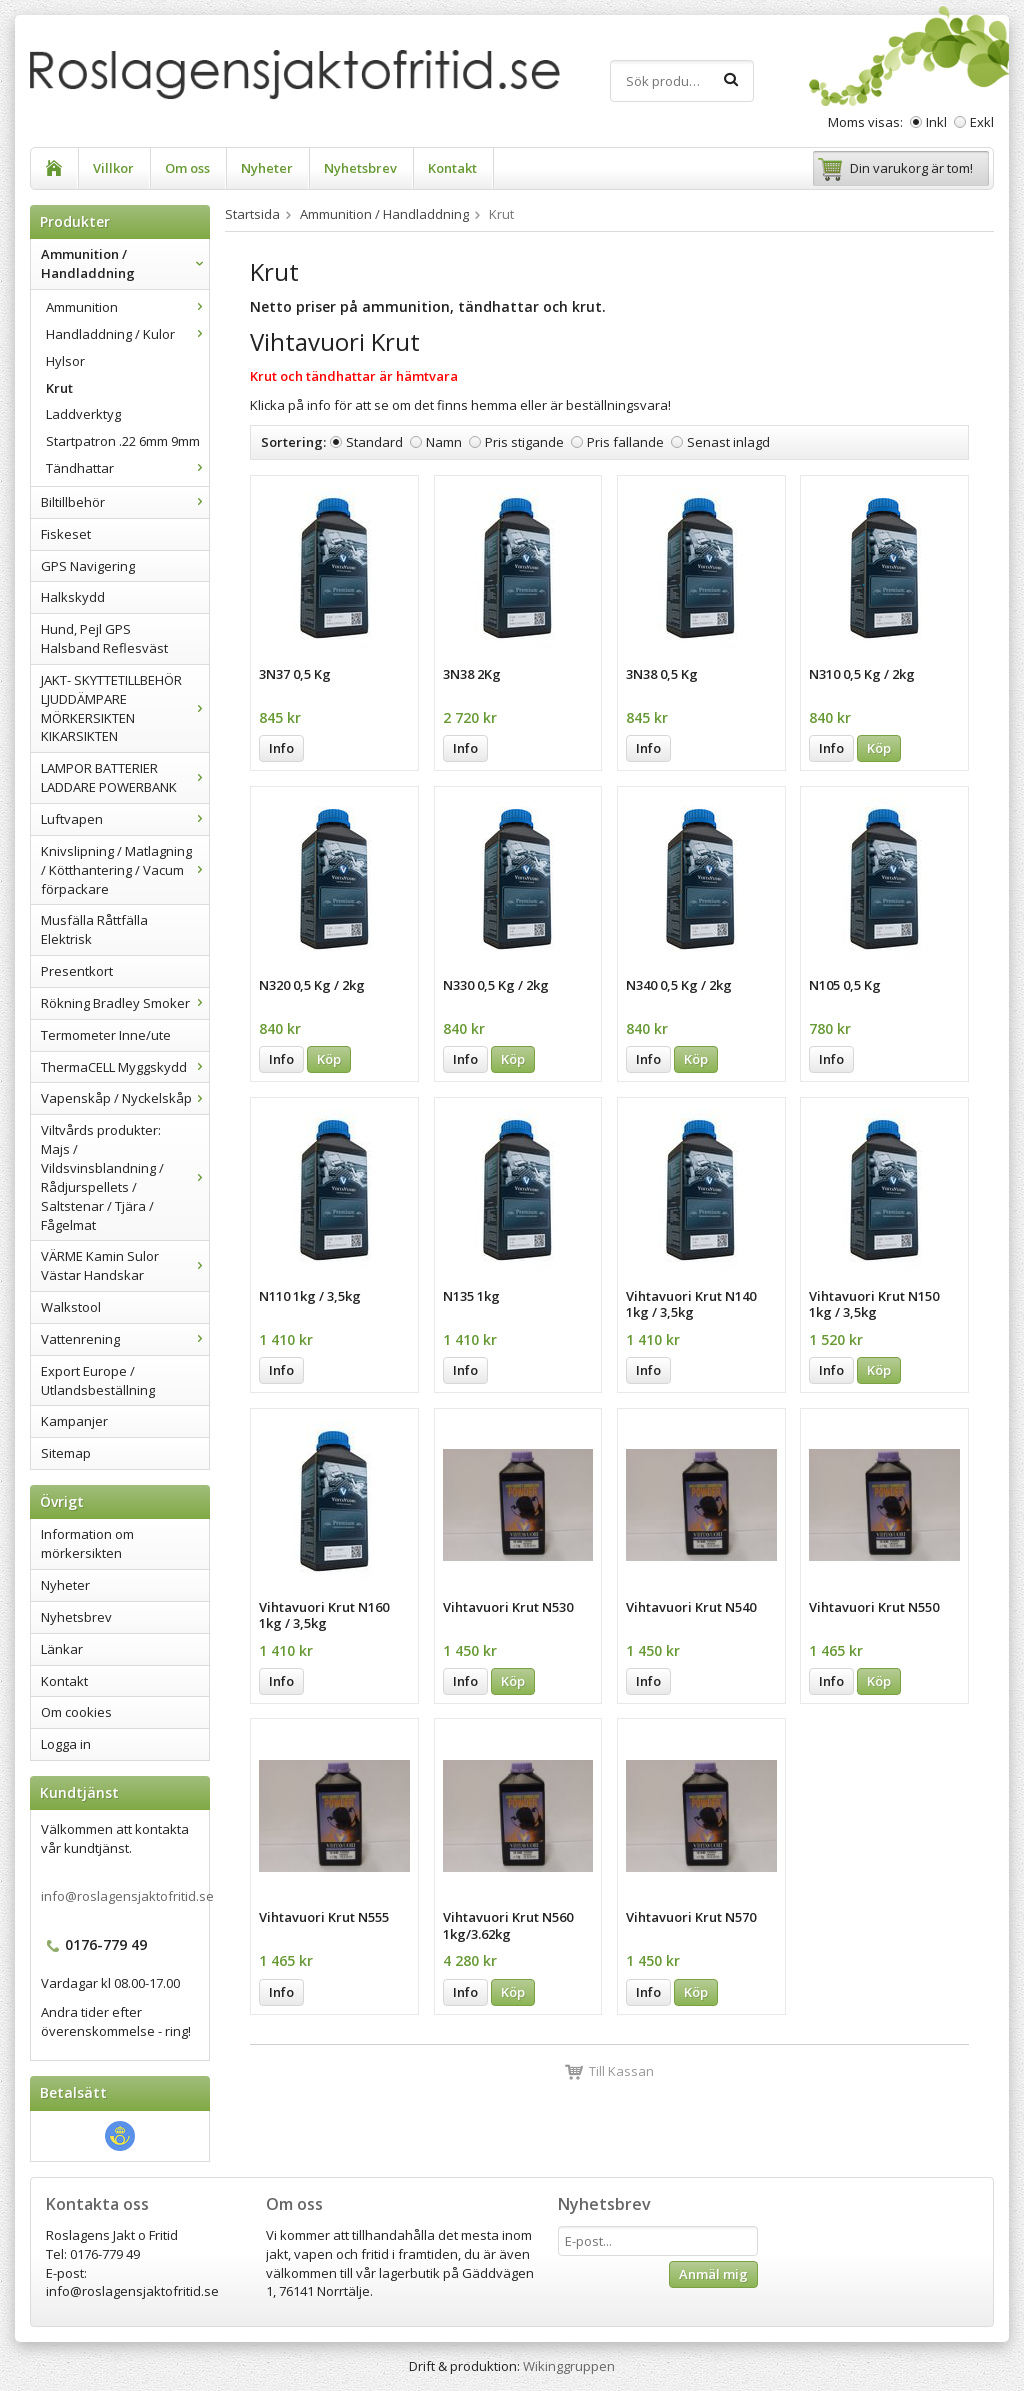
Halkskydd (73, 597)
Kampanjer (74, 1421)
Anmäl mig (713, 2274)
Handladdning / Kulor (127, 334)
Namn (444, 442)
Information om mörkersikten (87, 1543)
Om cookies (76, 1712)
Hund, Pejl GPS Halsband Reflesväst (104, 638)
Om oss (187, 168)
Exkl (982, 122)
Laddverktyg (83, 414)
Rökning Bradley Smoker (125, 1003)
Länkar (62, 1649)
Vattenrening (125, 1339)
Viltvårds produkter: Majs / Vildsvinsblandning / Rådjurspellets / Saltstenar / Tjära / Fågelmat (125, 1177)
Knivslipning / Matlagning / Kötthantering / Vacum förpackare (125, 870)
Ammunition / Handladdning (125, 263)
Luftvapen (125, 819)
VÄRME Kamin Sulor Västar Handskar (125, 1265)
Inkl (936, 122)
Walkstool (71, 1307)
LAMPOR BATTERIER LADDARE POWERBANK (125, 777)
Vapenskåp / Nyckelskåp (125, 1098)
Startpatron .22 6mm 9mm (123, 441)
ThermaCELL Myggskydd (125, 1067)
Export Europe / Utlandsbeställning (98, 1380)
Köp (879, 748)
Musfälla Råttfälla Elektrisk (94, 929)
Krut (59, 388)
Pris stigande (524, 442)
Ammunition (127, 307)
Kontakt (452, 168)
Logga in (66, 1744)
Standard (374, 442)
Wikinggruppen (569, 2366)
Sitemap (66, 1453)
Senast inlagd (728, 442)
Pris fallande (625, 442)
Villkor (113, 168)
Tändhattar (127, 468)
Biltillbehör (125, 502)
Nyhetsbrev (360, 168)
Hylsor (65, 361)
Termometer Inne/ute (106, 1035)
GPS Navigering (88, 566)
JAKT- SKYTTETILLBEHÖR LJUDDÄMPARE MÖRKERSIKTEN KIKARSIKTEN (125, 708)
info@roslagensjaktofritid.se (127, 1896)
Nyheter (267, 168)
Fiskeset (66, 534)
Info (281, 748)
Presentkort (77, 971)
